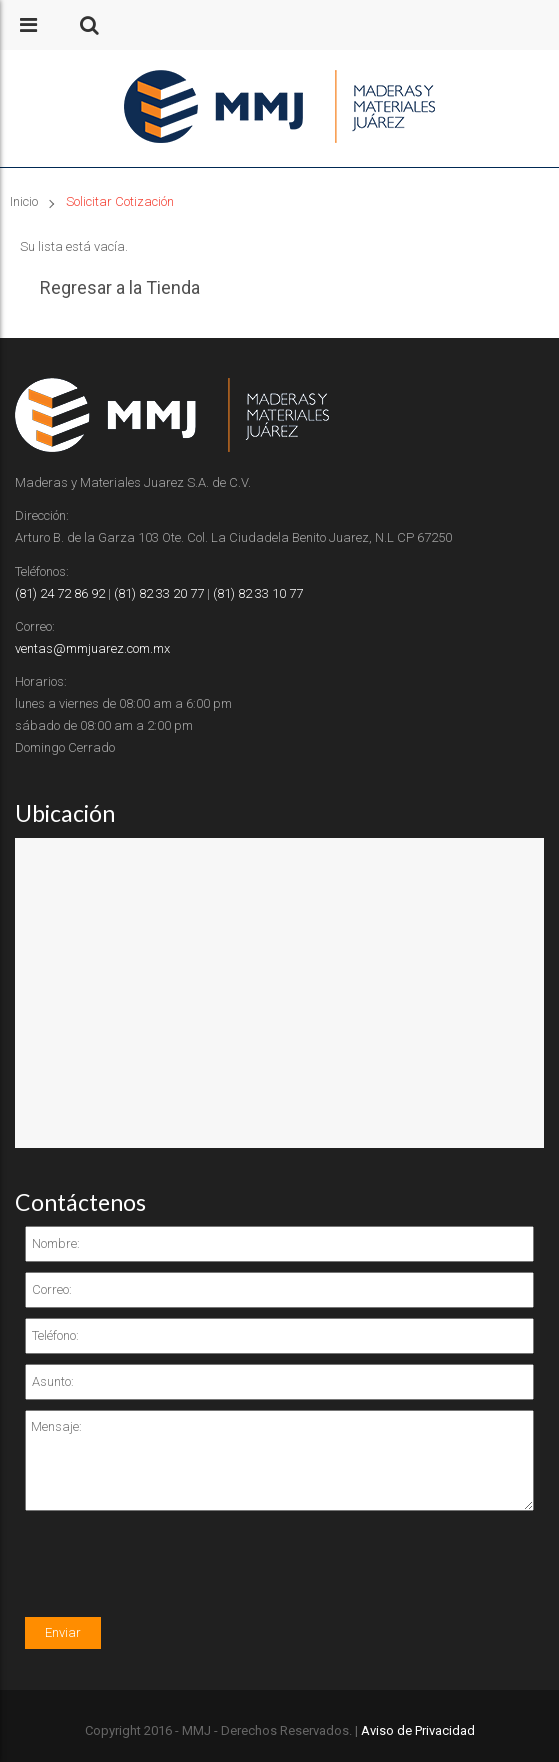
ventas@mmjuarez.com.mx (92, 648)
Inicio (24, 201)
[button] (89, 25)
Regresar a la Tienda (120, 287)
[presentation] (177, 1578)
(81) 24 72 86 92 (60, 593)
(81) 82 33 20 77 (159, 593)
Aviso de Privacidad (418, 1730)
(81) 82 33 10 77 (258, 593)
